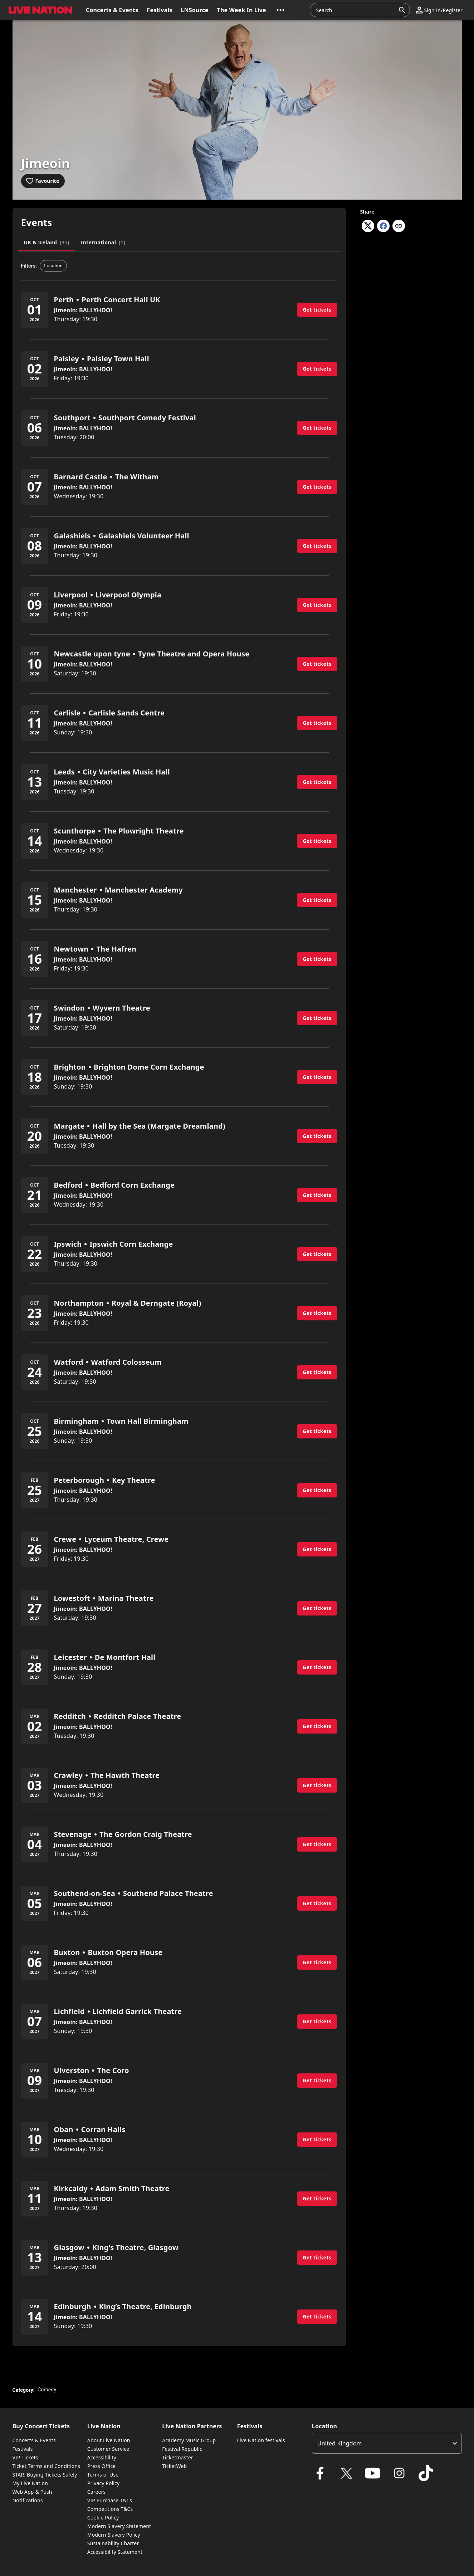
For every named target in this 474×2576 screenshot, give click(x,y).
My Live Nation (30, 2483)
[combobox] (355, 10)
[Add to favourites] (43, 181)
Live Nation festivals (261, 2440)
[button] (40, 10)
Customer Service (108, 2448)
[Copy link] (398, 226)
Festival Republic (182, 2448)
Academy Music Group (189, 2440)
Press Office (101, 2466)
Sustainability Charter (113, 2543)
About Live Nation (108, 2440)
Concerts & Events (34, 2440)
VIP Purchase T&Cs (109, 2500)
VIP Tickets (25, 2457)
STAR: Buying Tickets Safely (45, 2474)
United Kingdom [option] (339, 2443)
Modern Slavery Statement (119, 2526)
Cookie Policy (103, 2517)
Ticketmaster (177, 2457)
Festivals (23, 2448)
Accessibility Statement (114, 2551)
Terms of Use (102, 2474)
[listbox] (386, 2443)
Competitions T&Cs (110, 2509)
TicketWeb (174, 2466)
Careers (96, 2491)
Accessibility (101, 2457)
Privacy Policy (103, 2483)
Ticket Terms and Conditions (46, 2466)
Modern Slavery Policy (113, 2534)
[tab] (46, 242)
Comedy (47, 2389)
